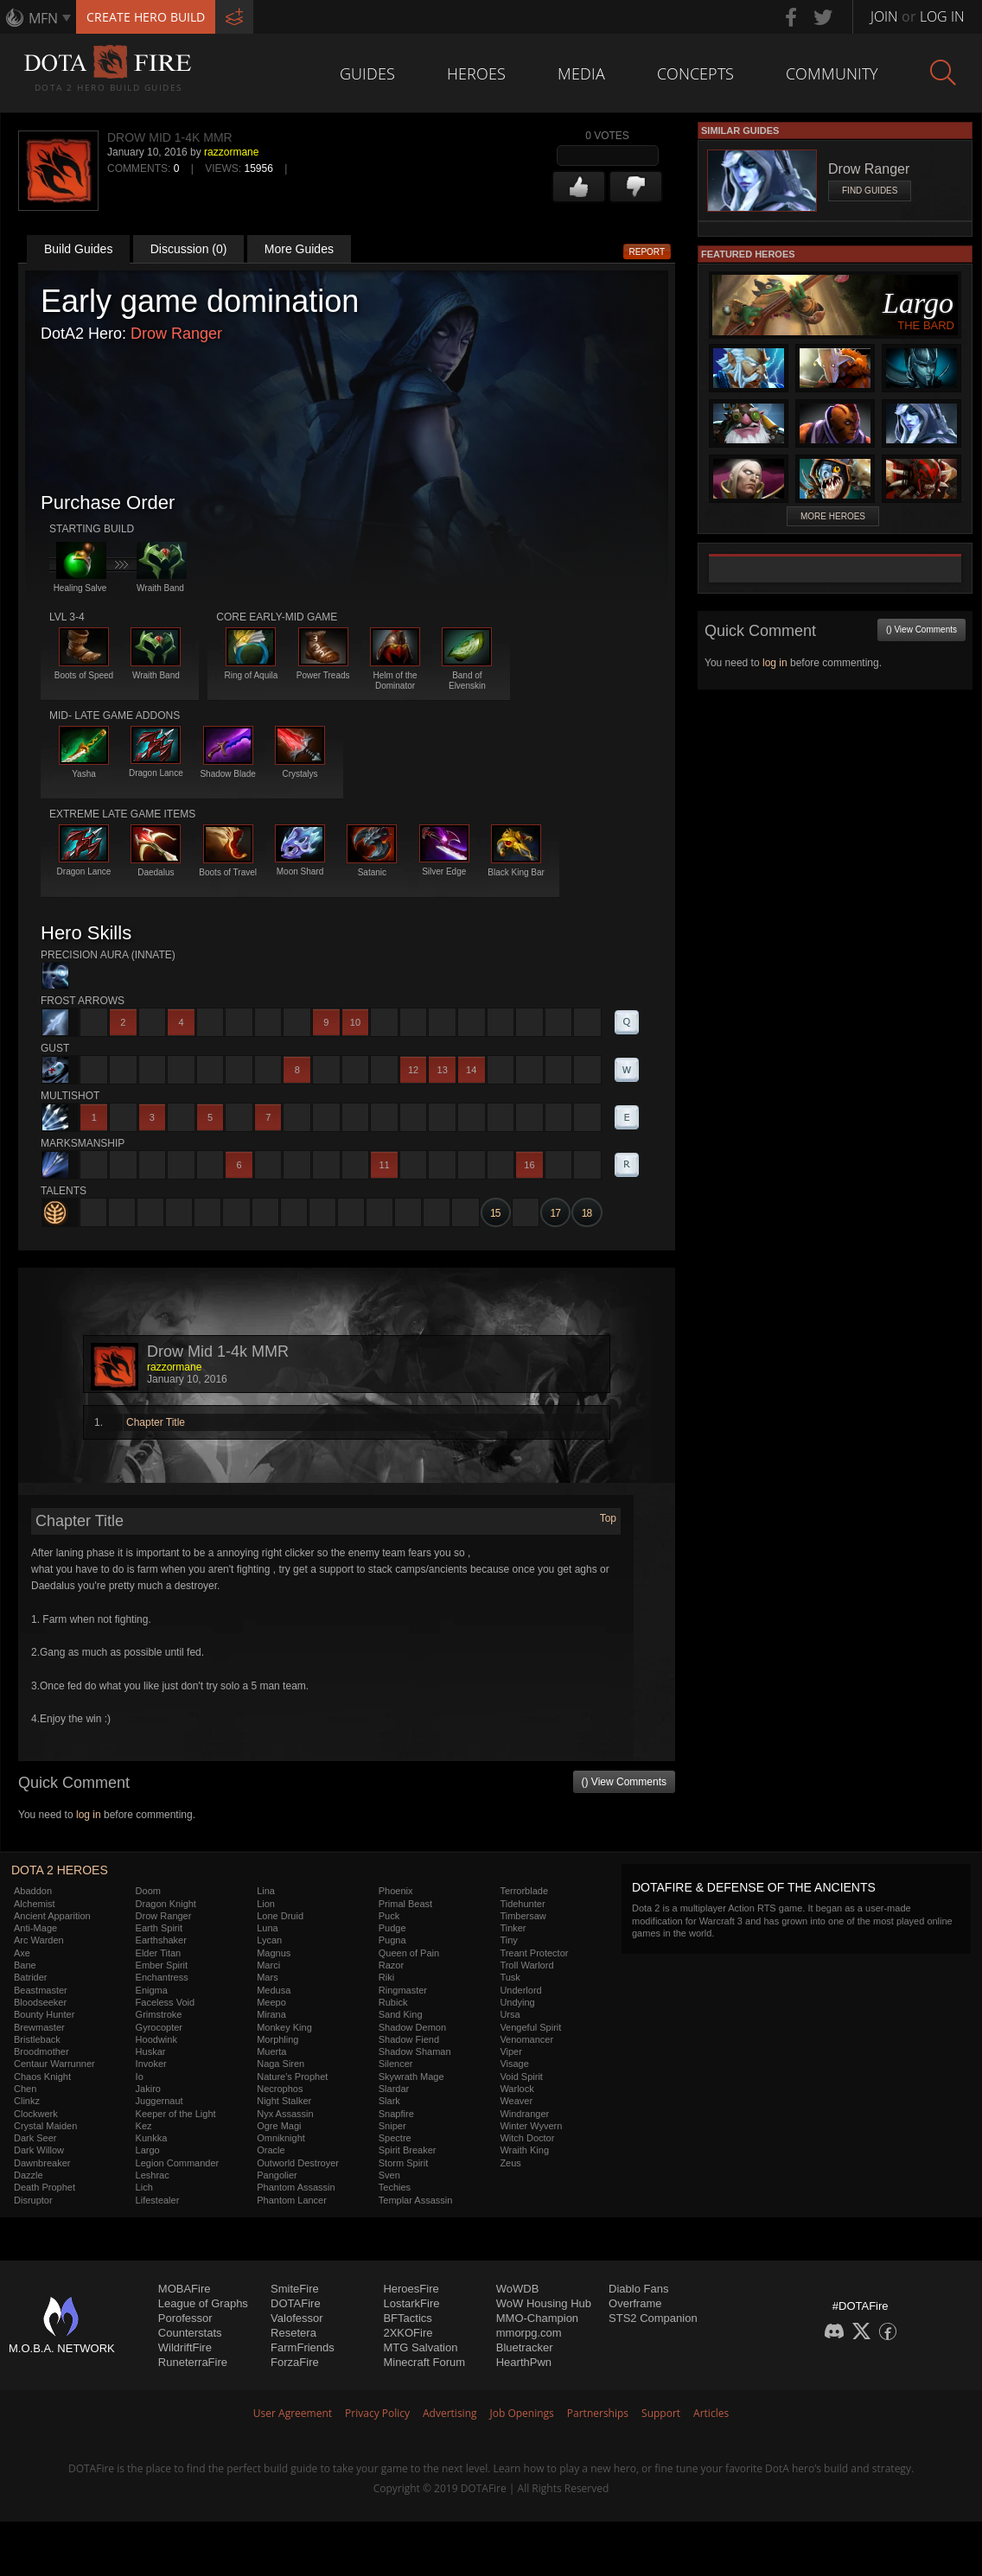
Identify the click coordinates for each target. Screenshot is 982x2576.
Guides (367, 73)
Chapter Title (155, 1422)
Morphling (277, 2039)
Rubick (393, 2002)
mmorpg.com (529, 2332)
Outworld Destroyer (298, 2163)
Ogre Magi (279, 2126)
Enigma (152, 1990)
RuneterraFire (192, 2362)
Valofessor (296, 2318)
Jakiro (148, 2088)
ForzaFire (295, 2362)
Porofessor (185, 2318)
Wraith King (524, 2150)
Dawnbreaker (42, 2163)
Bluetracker (524, 2347)
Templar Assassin (416, 2200)
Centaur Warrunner (54, 2063)
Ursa (510, 2014)
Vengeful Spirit (530, 2027)
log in (88, 1815)
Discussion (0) (188, 249)
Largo (148, 2150)
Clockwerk (36, 2114)
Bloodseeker (40, 2002)
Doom (148, 1891)
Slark (389, 2101)
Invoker (151, 2063)
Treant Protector (534, 1953)
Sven (389, 2175)
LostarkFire (411, 2303)
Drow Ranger (176, 333)
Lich (144, 2187)
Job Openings (522, 2413)
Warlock (516, 2088)
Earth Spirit (159, 1928)
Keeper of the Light (176, 2114)
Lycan (269, 1940)
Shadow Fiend (409, 2039)
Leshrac (152, 2175)
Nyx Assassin (285, 2114)
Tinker (513, 1928)
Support (660, 2413)
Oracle (270, 2150)
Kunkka (152, 2138)
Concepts (695, 73)
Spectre (395, 2138)
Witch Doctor (527, 2138)
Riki (386, 1977)
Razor (391, 1965)
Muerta (271, 2051)
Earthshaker (161, 1940)
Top (608, 1518)
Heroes (476, 73)
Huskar (151, 2051)
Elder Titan (159, 1953)
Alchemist (34, 1904)
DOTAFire (296, 2303)
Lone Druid (280, 1916)
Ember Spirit (162, 1965)
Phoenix (396, 1891)
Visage (514, 2063)
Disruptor (33, 2200)
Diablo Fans (638, 2288)
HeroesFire (410, 2288)
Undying (517, 2002)
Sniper (392, 2126)
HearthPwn (524, 2362)
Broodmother (41, 2051)
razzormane (231, 152)
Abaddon (33, 1891)
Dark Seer (35, 2138)
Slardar (394, 2088)
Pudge (392, 1928)
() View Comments (624, 1782)
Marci (268, 1965)
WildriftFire (185, 2347)
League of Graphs (203, 2303)
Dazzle (28, 2175)
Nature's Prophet (292, 2076)
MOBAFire (184, 2288)
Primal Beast (405, 1904)
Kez (144, 2126)
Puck (389, 1916)
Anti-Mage (35, 1928)
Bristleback (37, 2039)
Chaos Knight (42, 2076)
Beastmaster (40, 1990)
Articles (711, 2413)
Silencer (396, 2063)
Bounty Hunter (44, 2014)
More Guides (299, 249)
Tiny (508, 1940)
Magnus (273, 1953)
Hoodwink (156, 2039)
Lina (266, 1891)
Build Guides (78, 249)
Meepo (271, 2002)
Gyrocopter (159, 2027)
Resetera (293, 2332)
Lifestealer (158, 2200)
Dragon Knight (166, 1904)
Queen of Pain (409, 1953)
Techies (395, 2187)
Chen (25, 2088)
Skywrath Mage (411, 2076)
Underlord (520, 1990)
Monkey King (284, 2027)
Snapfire (396, 2114)
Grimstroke (159, 2014)
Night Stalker (284, 2101)
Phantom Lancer (292, 2200)
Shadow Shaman (415, 2051)
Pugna (392, 1940)
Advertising (450, 2413)
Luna (267, 1928)
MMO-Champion (537, 2318)
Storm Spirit (403, 2163)
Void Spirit (521, 2076)
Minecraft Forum (424, 2362)
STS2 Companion (653, 2318)
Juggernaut (159, 2101)
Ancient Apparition (52, 1916)
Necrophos (280, 2088)
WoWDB (517, 2288)
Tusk (510, 1977)
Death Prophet (44, 2187)
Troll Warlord (526, 1965)
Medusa (273, 1990)
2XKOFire (407, 2332)
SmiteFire (295, 2288)
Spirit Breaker (408, 2150)
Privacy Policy (377, 2413)
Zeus (510, 2163)
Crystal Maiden (45, 2126)
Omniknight (281, 2138)
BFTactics (407, 2318)
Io (139, 2076)
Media (581, 73)
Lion (266, 1904)
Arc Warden (39, 1940)
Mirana (271, 2014)
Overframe (635, 2303)
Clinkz (27, 2101)
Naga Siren (280, 2063)
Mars (267, 1977)
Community (832, 73)
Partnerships (597, 2413)
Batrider (31, 1977)
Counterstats (190, 2332)
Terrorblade (524, 1891)
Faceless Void (165, 2002)
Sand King (401, 2014)
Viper (510, 2051)
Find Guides (869, 190)
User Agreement (292, 2413)
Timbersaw (522, 1916)
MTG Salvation (420, 2347)
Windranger (524, 2114)
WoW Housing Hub (543, 2303)
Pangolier (277, 2175)
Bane (25, 1965)
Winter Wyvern (531, 2126)
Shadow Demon (412, 2027)
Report (647, 252)
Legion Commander (178, 2163)
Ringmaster (403, 1990)
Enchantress (162, 1977)
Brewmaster (39, 2027)
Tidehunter (522, 1904)
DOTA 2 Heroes (59, 1870)
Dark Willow (39, 2150)
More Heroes (832, 516)
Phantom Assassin (296, 2187)
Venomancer (526, 2039)
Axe (22, 1953)
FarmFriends (303, 2347)
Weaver (516, 2101)
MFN (43, 18)
